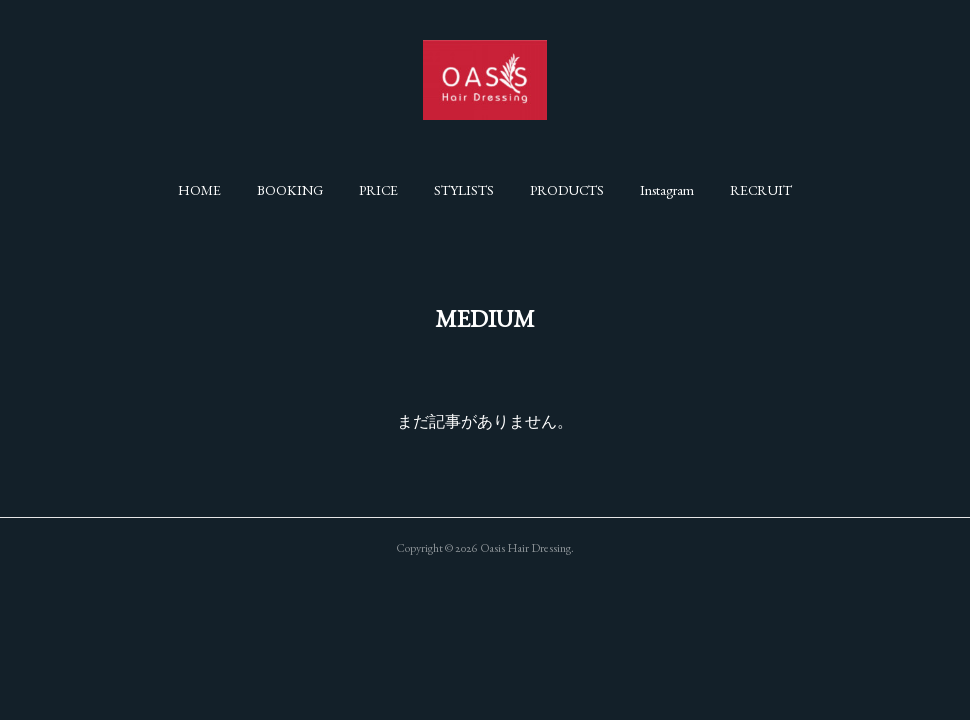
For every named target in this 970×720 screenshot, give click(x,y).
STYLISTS (464, 190)
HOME (199, 190)
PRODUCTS (567, 190)
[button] (199, 190)
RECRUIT (761, 190)
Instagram (667, 190)
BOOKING (290, 190)
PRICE (378, 190)
